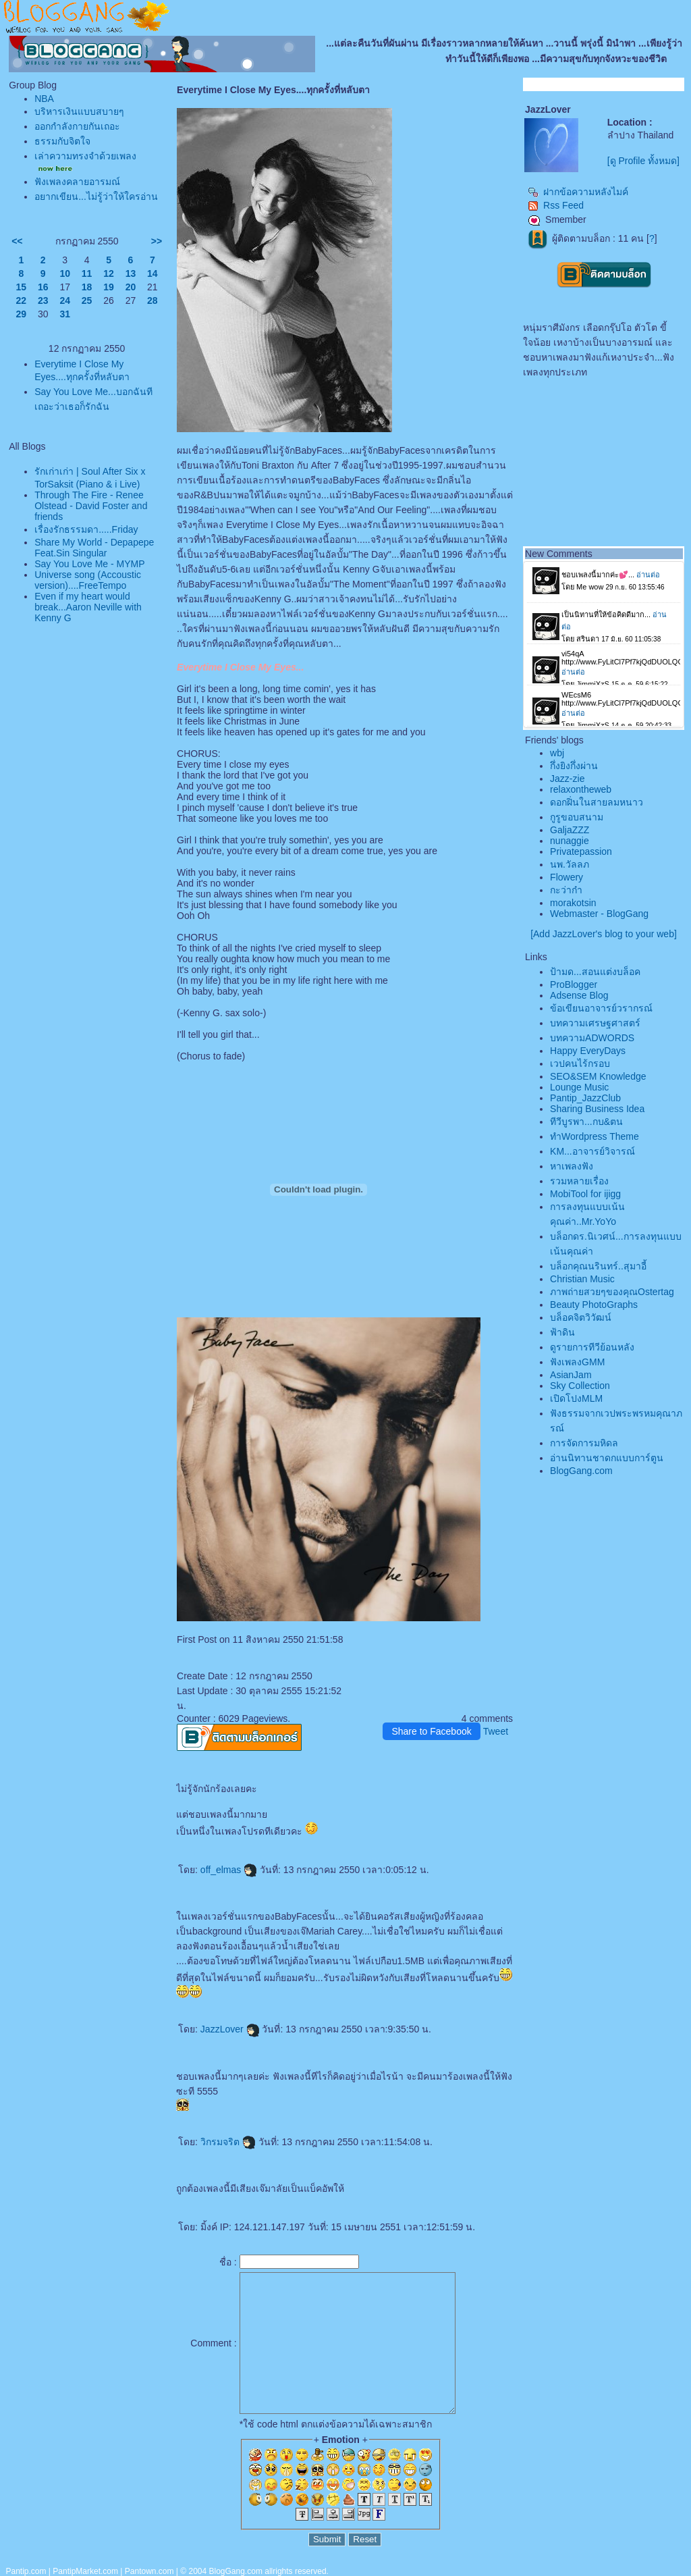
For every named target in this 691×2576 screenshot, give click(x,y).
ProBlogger (573, 984)
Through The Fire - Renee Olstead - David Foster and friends (90, 506)
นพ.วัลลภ (569, 864)
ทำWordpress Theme (594, 1136)
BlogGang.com (581, 1470)
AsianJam (570, 1374)
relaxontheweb (580, 789)
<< (16, 241)
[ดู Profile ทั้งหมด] (643, 160)
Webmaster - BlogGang (599, 913)
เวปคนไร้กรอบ (580, 1063)
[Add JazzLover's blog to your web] (603, 933)
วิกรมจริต (228, 2141)
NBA (44, 98)
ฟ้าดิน (562, 1332)
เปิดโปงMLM (576, 1398)
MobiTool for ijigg (585, 1193)
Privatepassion (581, 851)
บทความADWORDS (592, 1037)
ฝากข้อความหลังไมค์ (578, 191)
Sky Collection (580, 1385)
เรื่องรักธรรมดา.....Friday (86, 529)
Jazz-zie (567, 778)
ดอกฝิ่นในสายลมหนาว (596, 802)
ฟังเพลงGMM (577, 1362)
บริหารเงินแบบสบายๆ (79, 111)
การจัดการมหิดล (584, 1443)
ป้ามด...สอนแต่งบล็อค (595, 971)
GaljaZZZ (569, 829)
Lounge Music (579, 1087)
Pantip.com (25, 2571)
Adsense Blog (579, 995)
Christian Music (582, 1278)
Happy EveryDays (588, 1050)
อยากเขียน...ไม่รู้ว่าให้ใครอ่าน (96, 196)
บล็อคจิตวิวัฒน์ (580, 1317)
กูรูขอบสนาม (576, 817)
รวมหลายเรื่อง (579, 1181)
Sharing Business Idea (597, 1108)
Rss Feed (556, 205)
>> (156, 241)
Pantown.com (149, 2571)
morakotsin (573, 902)
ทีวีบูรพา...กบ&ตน (586, 1121)
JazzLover (230, 2029)
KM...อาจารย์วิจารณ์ (592, 1151)
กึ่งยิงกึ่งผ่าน (574, 765)
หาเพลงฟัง (571, 1166)
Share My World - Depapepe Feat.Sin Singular (94, 547)
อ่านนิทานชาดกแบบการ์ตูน (606, 1457)
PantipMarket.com (85, 2571)
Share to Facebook (431, 1731)
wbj (557, 752)
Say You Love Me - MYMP (89, 563)
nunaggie (569, 840)
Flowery (566, 877)
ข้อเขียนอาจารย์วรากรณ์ (601, 1008)
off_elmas (228, 1869)
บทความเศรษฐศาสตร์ (595, 1023)
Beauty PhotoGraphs (594, 1304)
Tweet (495, 1731)
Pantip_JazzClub (585, 1098)
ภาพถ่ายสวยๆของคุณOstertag (612, 1291)
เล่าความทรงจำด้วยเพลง (85, 156)
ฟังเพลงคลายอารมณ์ (77, 181)
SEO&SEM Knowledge (598, 1076)
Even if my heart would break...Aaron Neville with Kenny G (88, 607)
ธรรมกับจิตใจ (62, 141)
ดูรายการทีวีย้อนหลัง (592, 1347)
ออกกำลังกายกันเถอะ (77, 126)
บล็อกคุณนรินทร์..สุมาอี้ (598, 1266)
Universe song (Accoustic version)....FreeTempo (87, 580)
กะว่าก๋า (566, 890)
